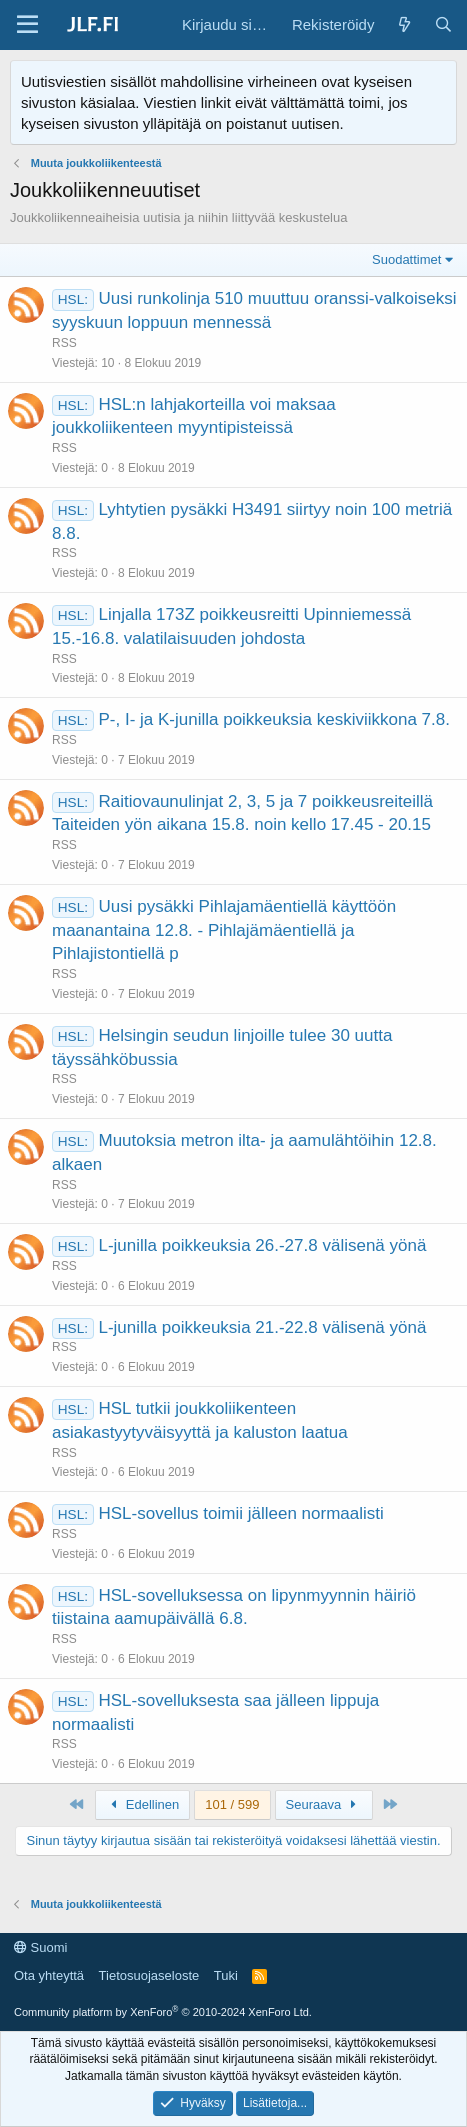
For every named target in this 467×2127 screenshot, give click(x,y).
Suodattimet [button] (406, 259)
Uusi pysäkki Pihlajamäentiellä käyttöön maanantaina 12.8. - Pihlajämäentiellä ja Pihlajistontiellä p (224, 930)
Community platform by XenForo (163, 2012)
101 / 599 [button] (232, 1804)
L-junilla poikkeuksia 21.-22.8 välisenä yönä (262, 1327)
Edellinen (143, 1804)
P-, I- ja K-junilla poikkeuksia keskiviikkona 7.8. (273, 719)
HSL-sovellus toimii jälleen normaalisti (240, 1513)
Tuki (226, 1975)
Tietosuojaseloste (149, 1975)
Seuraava (324, 1804)
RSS (64, 343)
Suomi (40, 1947)
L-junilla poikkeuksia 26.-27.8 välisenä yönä (262, 1245)
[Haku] (443, 24)
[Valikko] (27, 25)
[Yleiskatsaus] (403, 24)
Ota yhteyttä (49, 1975)
